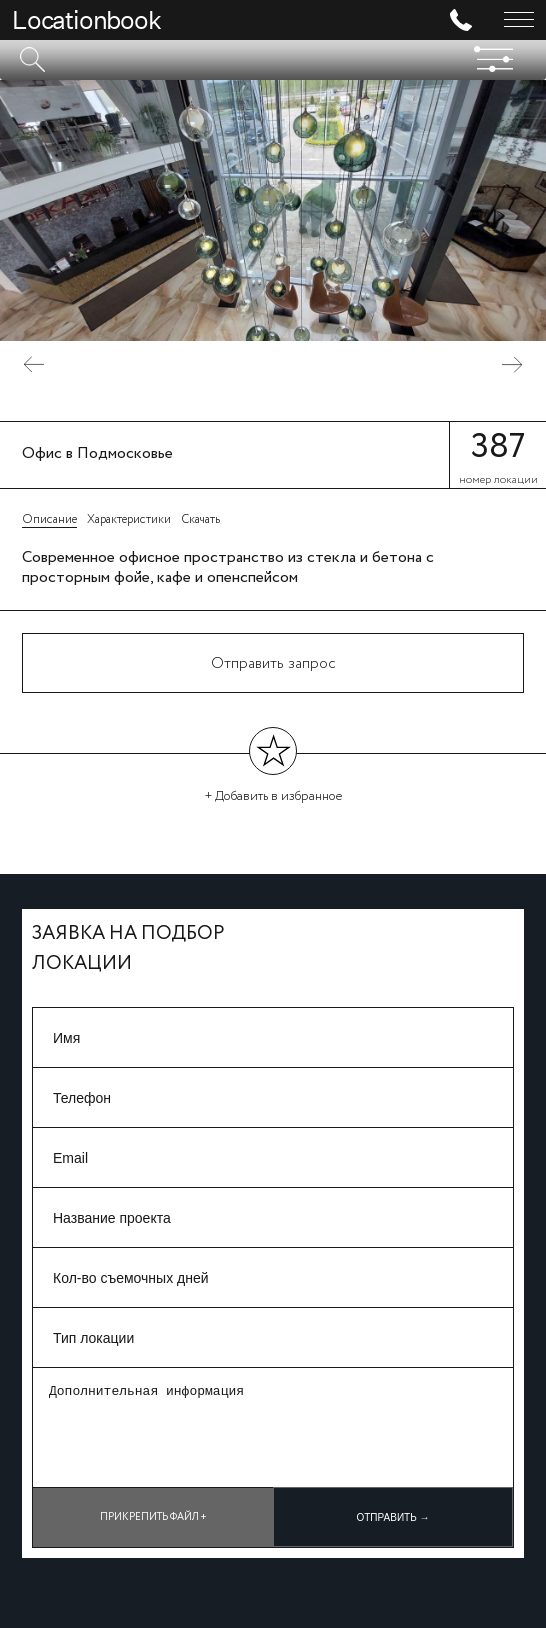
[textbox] (273, 60)
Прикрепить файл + (153, 1517)
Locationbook (86, 20)
